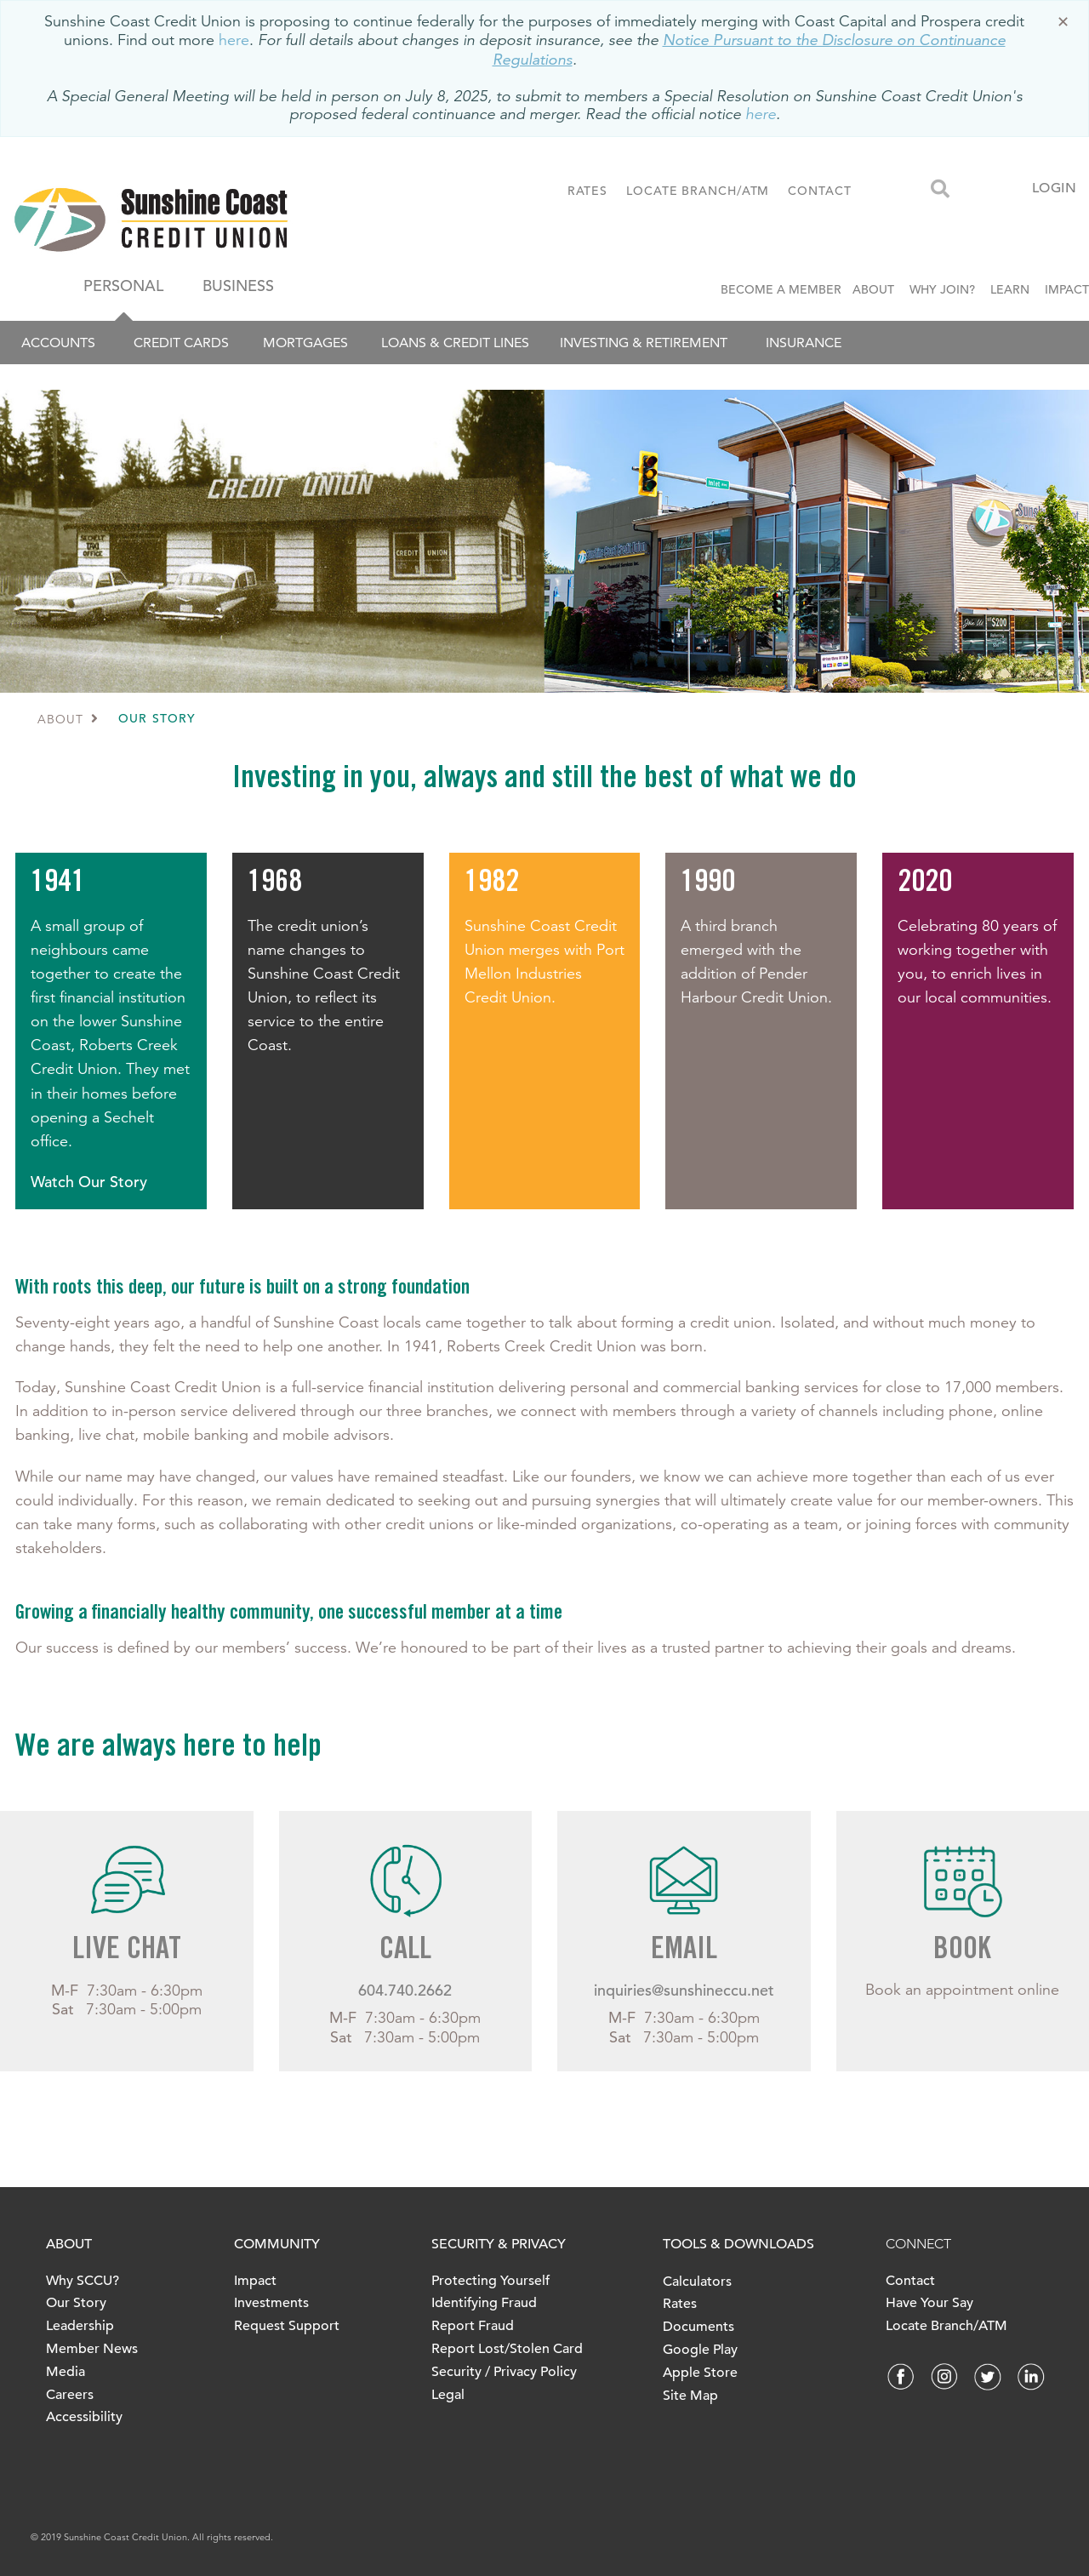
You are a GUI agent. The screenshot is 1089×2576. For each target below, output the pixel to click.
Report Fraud (472, 2325)
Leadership (80, 2325)
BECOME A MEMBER (784, 289)
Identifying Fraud (484, 2302)
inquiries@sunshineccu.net (684, 1990)
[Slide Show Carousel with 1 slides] (544, 1954)
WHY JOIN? (942, 289)
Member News (92, 2348)
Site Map (690, 2395)
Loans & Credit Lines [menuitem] (455, 342)
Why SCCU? (82, 2280)
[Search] (940, 190)
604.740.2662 (405, 1990)
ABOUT (873, 289)
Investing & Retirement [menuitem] (643, 342)
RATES (587, 190)
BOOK (962, 1951)
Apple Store (700, 2372)
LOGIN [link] (1054, 188)
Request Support (286, 2325)
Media (65, 2371)
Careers (70, 2394)
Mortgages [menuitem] (305, 342)
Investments (271, 2302)
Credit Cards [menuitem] (181, 342)
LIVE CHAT (126, 1951)
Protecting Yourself (490, 2280)
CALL (405, 1951)
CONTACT (819, 190)
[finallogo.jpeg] (208, 220)
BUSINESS (238, 285)
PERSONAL (123, 285)
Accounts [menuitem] (58, 342)
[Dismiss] (1063, 22)
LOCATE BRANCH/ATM (697, 190)
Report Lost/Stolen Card (507, 2348)
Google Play (700, 2349)
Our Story (76, 2302)
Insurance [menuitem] (803, 342)
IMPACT (1067, 289)
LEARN (1009, 289)
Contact (910, 2280)
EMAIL (684, 1951)
